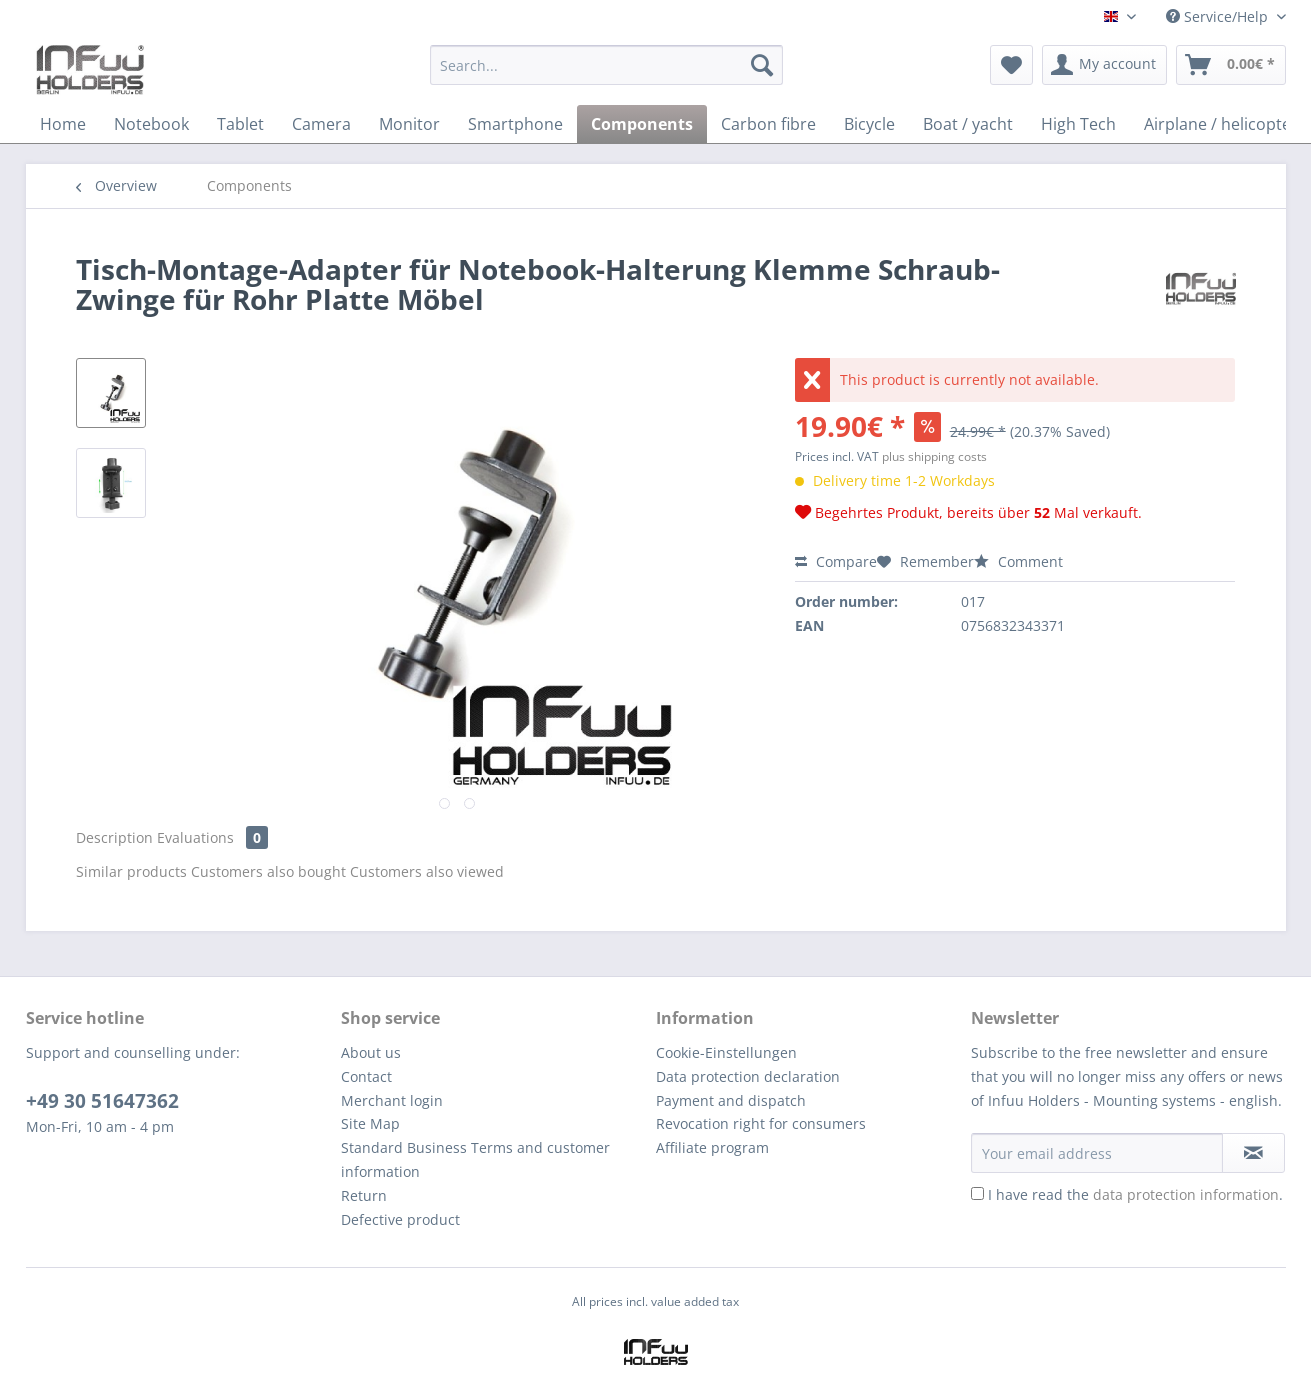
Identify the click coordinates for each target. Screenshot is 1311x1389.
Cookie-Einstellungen (726, 1052)
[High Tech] (1078, 124)
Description (114, 837)
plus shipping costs (934, 456)
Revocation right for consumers (761, 1123)
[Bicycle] (869, 124)
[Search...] (606, 65)
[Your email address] (1097, 1153)
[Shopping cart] (1231, 65)
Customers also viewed (427, 871)
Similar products (131, 871)
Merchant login (392, 1100)
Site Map (370, 1123)
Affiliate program (712, 1147)
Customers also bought (268, 871)
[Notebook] (151, 124)
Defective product (400, 1219)
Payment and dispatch (731, 1100)
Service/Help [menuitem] (1219, 16)
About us (371, 1052)
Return (364, 1195)
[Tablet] (240, 124)
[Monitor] (409, 124)
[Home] (63, 124)
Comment (1018, 561)
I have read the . (1135, 1194)
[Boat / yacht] (968, 124)
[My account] (1104, 65)
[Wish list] (1011, 65)
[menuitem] (606, 74)
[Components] (642, 124)
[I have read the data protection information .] (977, 1193)
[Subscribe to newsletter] (1253, 1153)
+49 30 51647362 (102, 1101)
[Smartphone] (515, 124)
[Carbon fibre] (768, 124)
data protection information (1186, 1194)
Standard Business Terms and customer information (475, 1159)
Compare (836, 561)
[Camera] (321, 124)
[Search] (762, 65)
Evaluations (212, 837)
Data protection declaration (748, 1076)
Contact (366, 1076)
